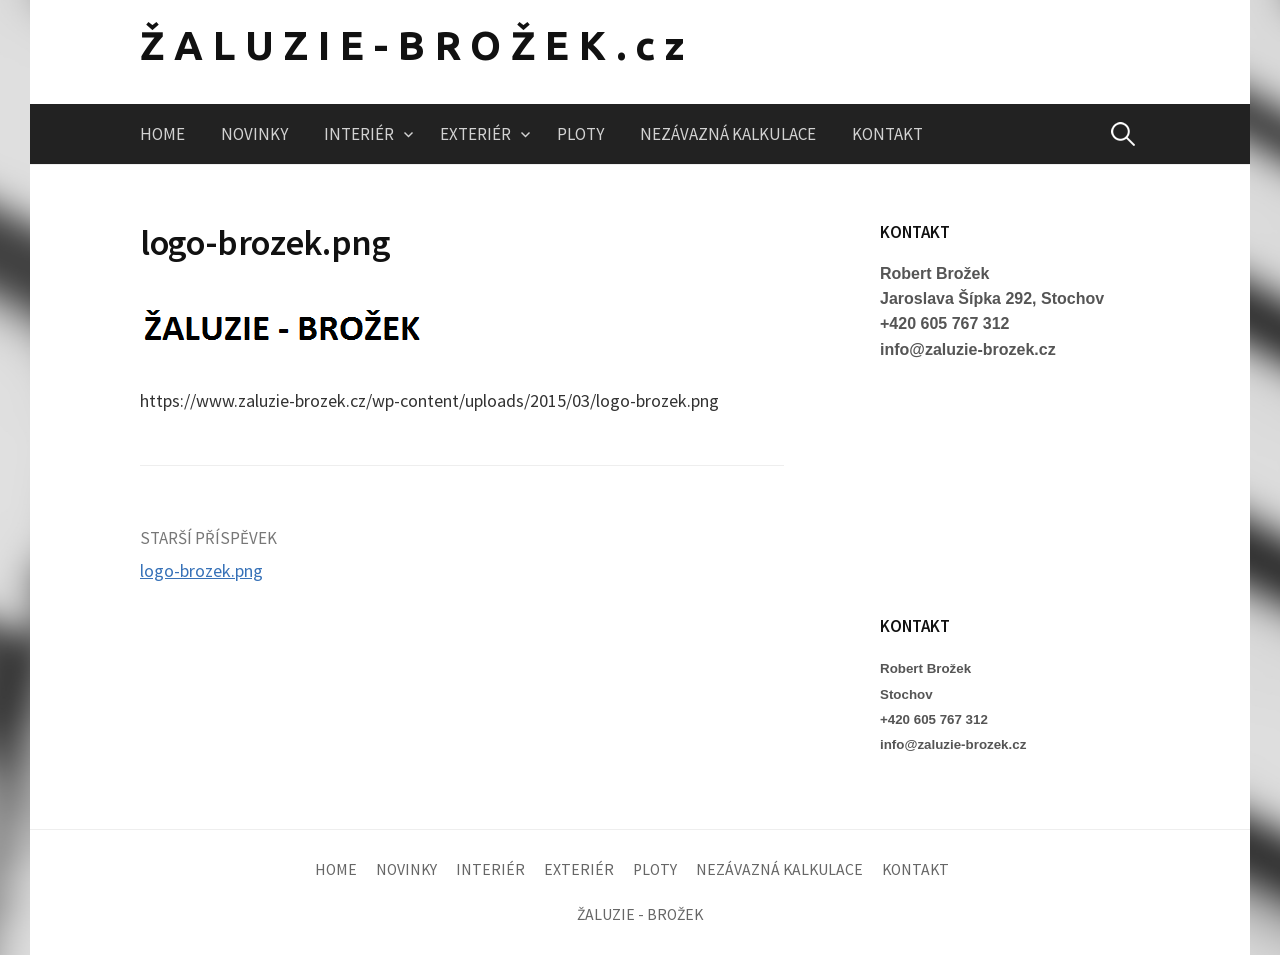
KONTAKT (887, 134)
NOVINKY (254, 134)
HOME (162, 134)
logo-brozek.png (201, 570)
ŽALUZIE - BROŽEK (640, 914)
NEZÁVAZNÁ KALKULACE (728, 134)
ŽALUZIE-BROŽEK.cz (417, 45)
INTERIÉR (359, 134)
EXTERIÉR (475, 134)
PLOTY (580, 134)
